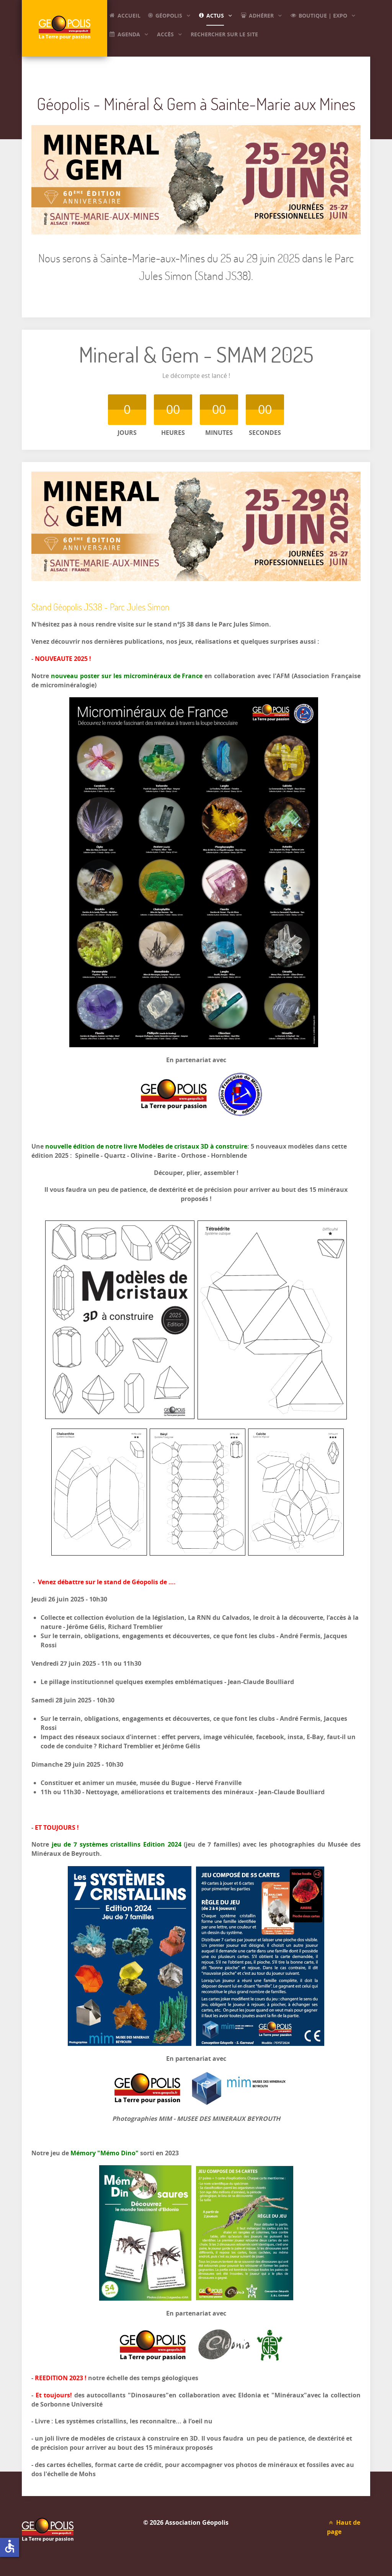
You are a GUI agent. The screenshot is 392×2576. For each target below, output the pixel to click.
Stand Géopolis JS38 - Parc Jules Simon (100, 607)
